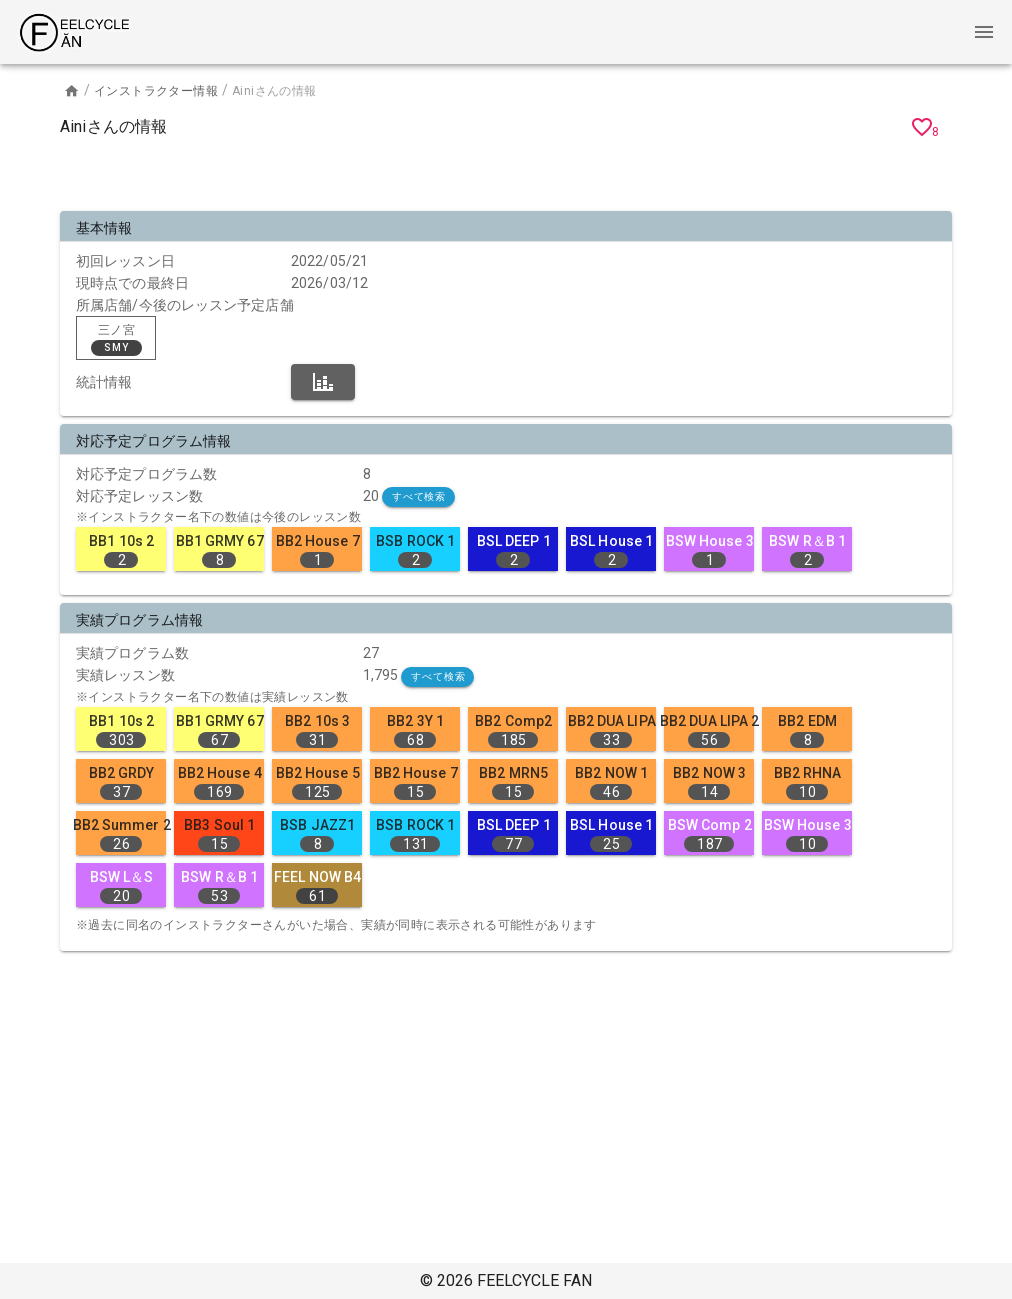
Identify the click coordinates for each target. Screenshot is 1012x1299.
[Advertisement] (506, 178)
